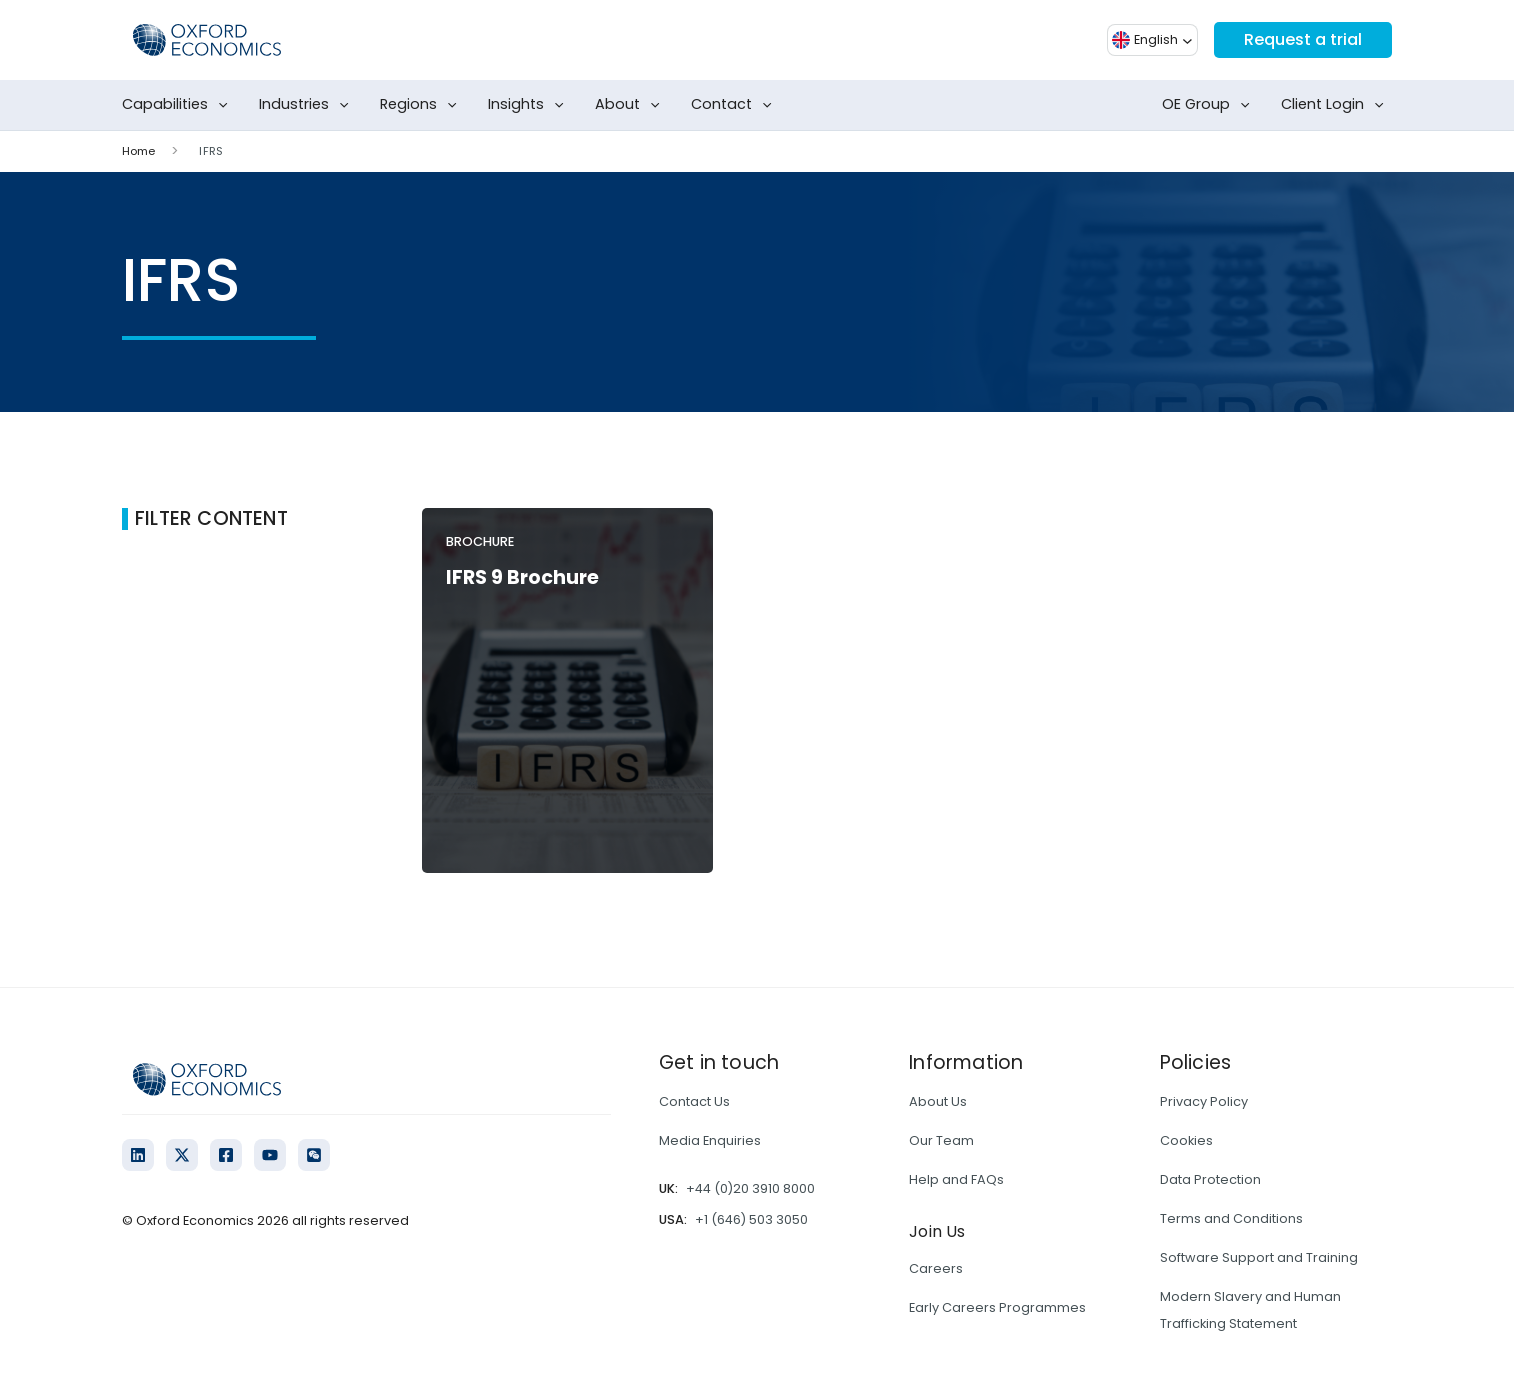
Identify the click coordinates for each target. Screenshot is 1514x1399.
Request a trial (1303, 39)
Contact (735, 105)
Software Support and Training (1259, 1257)
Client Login (1336, 105)
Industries (308, 105)
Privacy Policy (1204, 1101)
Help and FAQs (956, 1179)
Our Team (941, 1140)
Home (138, 151)
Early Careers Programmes (997, 1307)
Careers (936, 1268)
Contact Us (694, 1101)
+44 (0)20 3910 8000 (750, 1188)
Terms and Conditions (1231, 1218)
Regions (422, 105)
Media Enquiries (710, 1140)
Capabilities (179, 105)
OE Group (1210, 105)
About (631, 105)
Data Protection (1210, 1179)
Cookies (1186, 1140)
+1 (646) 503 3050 (751, 1219)
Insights (530, 105)
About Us (938, 1101)
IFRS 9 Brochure (522, 577)
